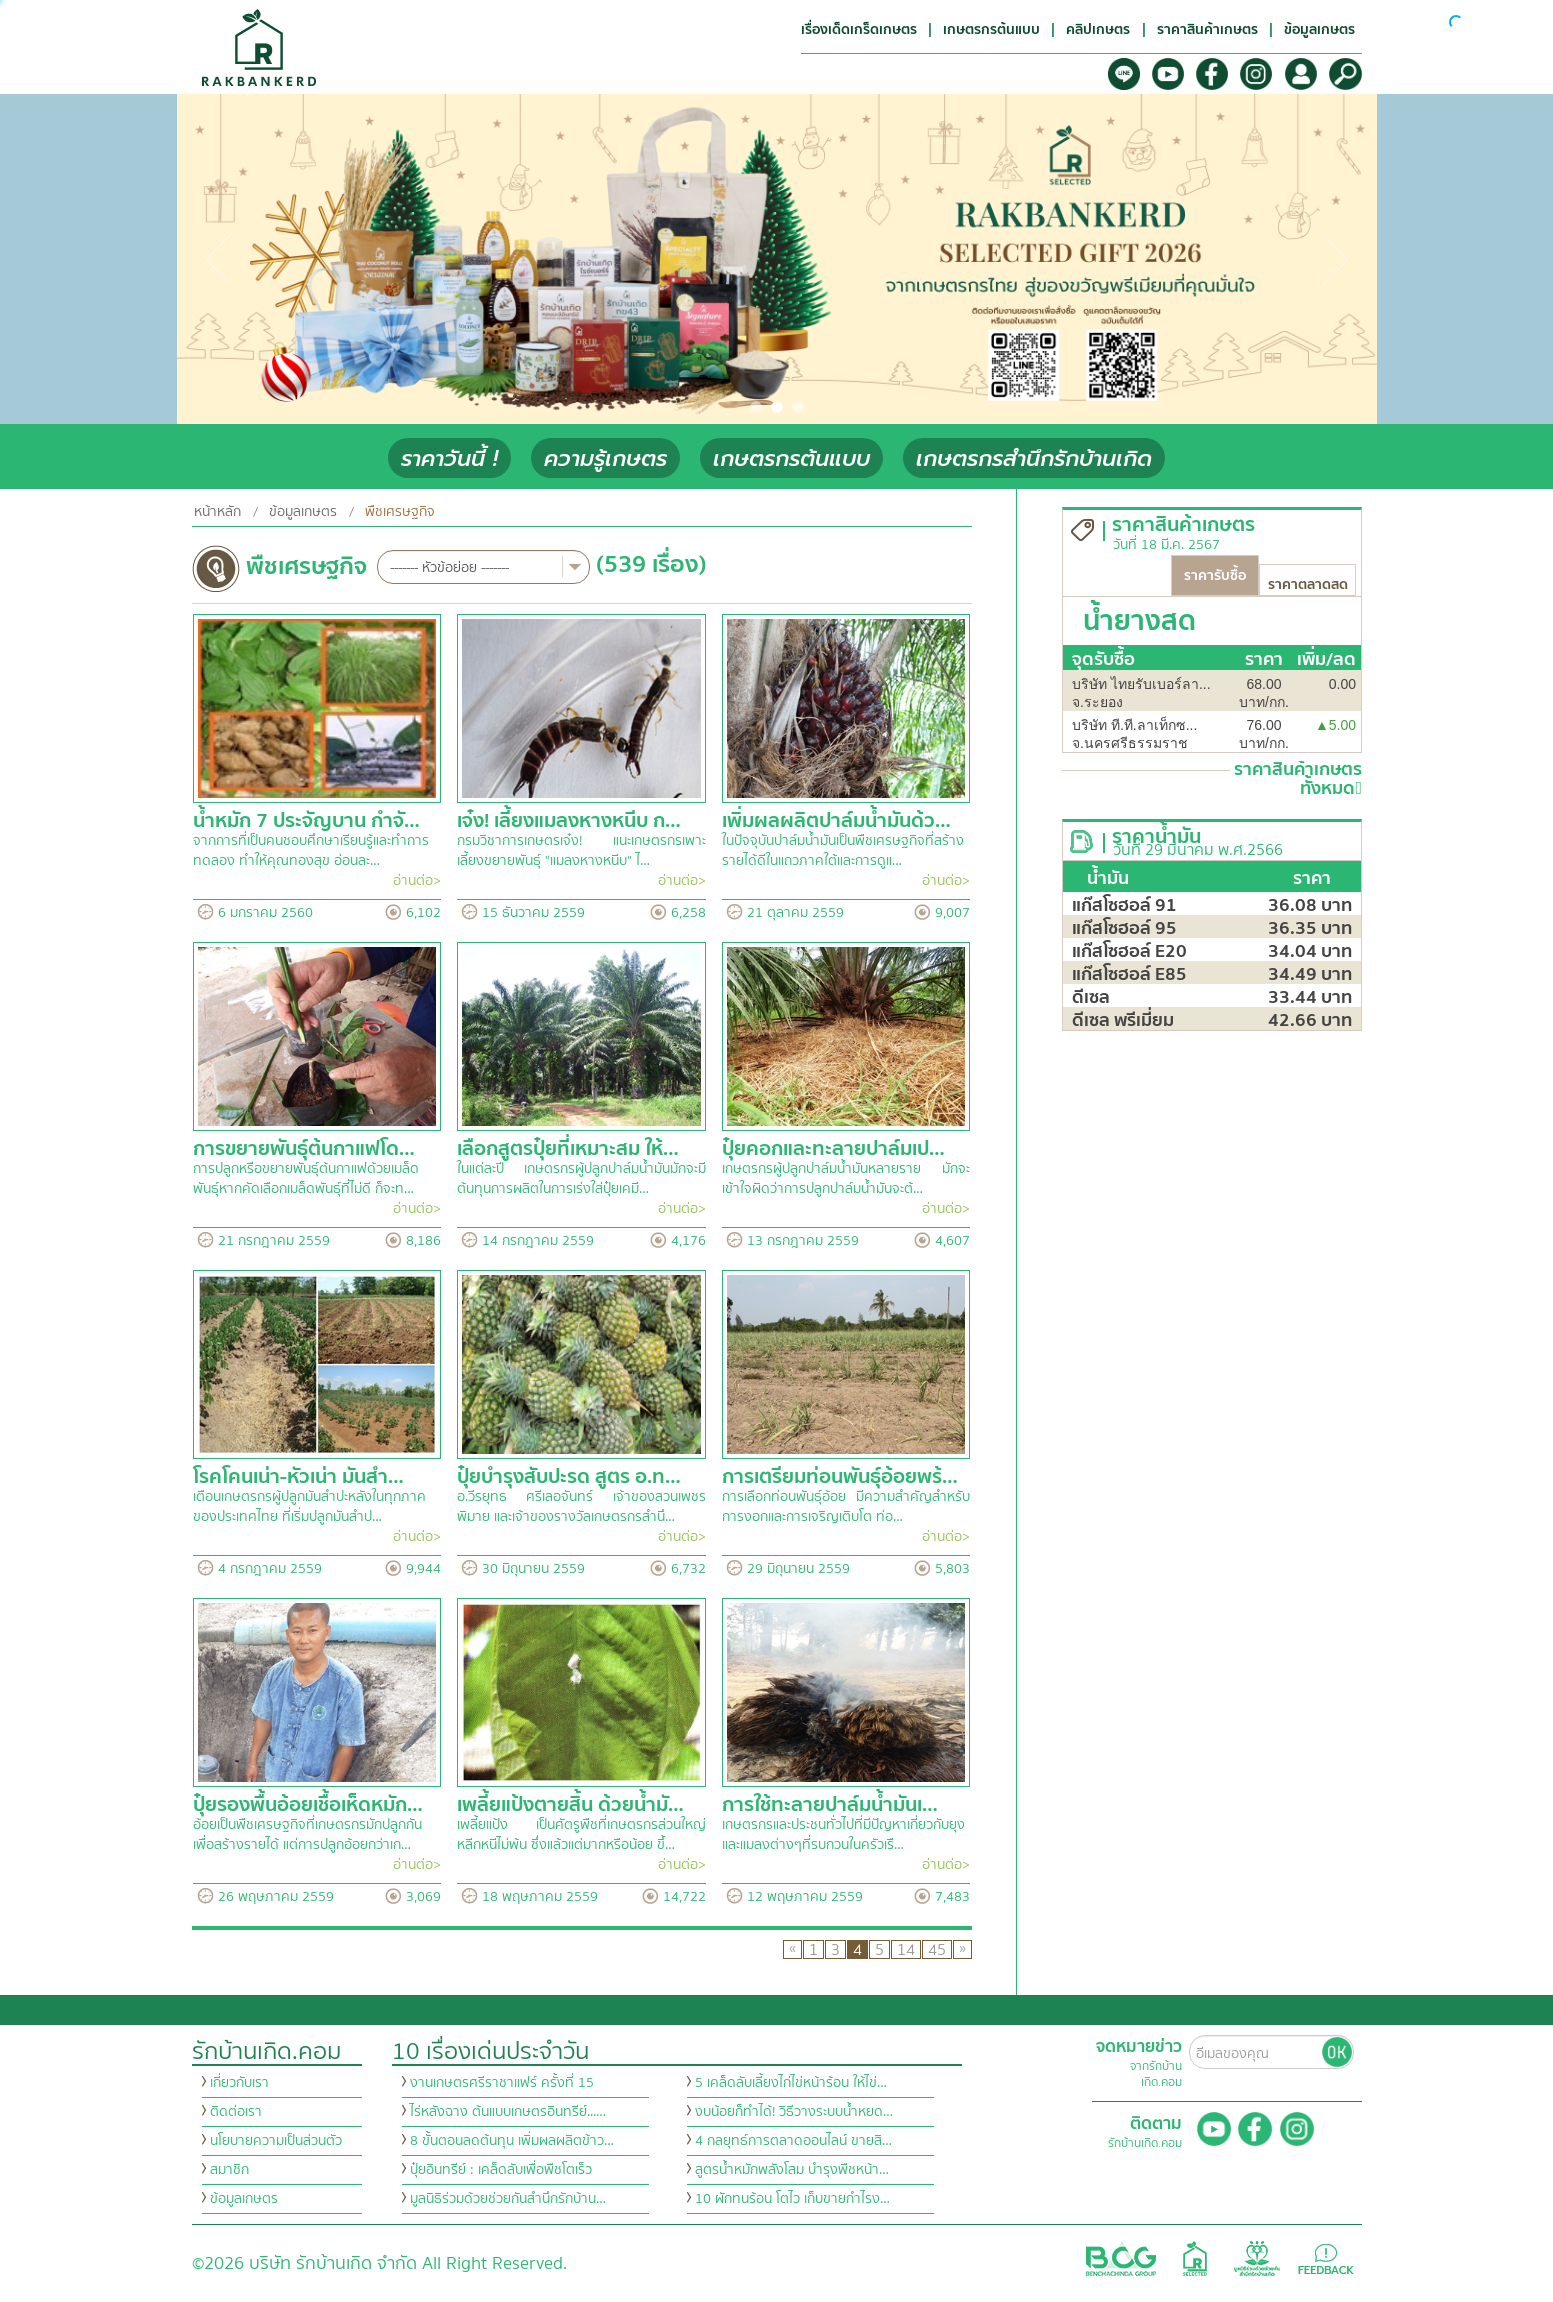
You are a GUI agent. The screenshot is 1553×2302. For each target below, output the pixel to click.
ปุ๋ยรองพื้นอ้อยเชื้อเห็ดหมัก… (308, 1804)
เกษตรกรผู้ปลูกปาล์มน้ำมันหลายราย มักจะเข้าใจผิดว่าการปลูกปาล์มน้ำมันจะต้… (846, 1179)
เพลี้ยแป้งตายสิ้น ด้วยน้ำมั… (570, 1804)
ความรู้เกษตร (605, 458)
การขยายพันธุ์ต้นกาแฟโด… (304, 1148)
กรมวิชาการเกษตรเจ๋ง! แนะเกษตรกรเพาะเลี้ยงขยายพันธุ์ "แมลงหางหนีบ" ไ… (581, 851)
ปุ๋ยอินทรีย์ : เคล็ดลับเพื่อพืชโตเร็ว (501, 2170)
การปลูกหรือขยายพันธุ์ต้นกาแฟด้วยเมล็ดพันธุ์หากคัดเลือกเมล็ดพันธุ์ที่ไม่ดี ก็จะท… (306, 1179)
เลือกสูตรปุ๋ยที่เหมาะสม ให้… (568, 1148)
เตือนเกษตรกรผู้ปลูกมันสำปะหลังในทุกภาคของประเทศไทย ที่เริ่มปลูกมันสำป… (309, 1507)
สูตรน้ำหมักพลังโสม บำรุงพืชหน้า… (792, 2170)
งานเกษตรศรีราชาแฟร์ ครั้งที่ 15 (502, 2083)
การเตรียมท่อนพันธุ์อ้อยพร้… (840, 1476)
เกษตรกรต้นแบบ (791, 458)
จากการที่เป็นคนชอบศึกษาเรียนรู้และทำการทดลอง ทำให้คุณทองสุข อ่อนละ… (311, 851)
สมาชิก (229, 2170)
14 (906, 1949)
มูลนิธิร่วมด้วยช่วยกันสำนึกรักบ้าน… (508, 2199)
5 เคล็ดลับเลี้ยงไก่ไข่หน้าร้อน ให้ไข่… (791, 2083)
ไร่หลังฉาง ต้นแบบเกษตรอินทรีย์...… (508, 2112)
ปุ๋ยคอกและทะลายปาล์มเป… (833, 1148)
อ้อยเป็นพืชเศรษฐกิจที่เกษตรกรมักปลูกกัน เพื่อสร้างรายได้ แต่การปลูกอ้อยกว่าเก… (307, 1835)
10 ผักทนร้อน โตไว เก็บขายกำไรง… (792, 2199)
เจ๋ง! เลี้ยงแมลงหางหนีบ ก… (569, 820)
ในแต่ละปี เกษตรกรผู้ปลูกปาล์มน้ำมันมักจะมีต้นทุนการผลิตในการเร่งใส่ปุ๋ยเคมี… (581, 1179)
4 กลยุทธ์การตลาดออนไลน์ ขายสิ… (793, 2141)
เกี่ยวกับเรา (239, 2083)
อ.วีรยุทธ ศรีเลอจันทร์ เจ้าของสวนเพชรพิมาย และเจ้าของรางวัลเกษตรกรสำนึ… (581, 1507)
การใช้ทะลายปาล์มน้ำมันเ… (830, 1804)
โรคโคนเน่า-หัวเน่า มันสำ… (298, 1476)
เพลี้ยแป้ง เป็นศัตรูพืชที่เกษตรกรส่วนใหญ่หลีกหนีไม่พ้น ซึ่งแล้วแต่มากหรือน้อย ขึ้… (581, 1835)
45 (937, 1949)
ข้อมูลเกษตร (303, 512)
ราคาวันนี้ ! (449, 458)
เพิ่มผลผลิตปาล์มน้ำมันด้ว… (836, 820)
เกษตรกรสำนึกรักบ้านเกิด (1034, 458)
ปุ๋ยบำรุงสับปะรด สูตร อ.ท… (569, 1476)
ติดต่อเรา (236, 2112)
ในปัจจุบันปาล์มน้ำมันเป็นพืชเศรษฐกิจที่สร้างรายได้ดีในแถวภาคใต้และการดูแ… (843, 851)
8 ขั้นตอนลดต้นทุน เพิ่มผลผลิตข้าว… (512, 2141)
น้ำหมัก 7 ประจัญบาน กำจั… (306, 820)
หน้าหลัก (217, 512)
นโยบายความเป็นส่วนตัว (276, 2141)
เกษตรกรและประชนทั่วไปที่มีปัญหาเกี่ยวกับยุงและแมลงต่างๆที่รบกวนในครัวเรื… (843, 1835)
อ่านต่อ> (417, 881)
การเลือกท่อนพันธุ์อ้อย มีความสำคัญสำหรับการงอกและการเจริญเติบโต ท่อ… (846, 1507)
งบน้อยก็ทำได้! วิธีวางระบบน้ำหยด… (794, 2112)
